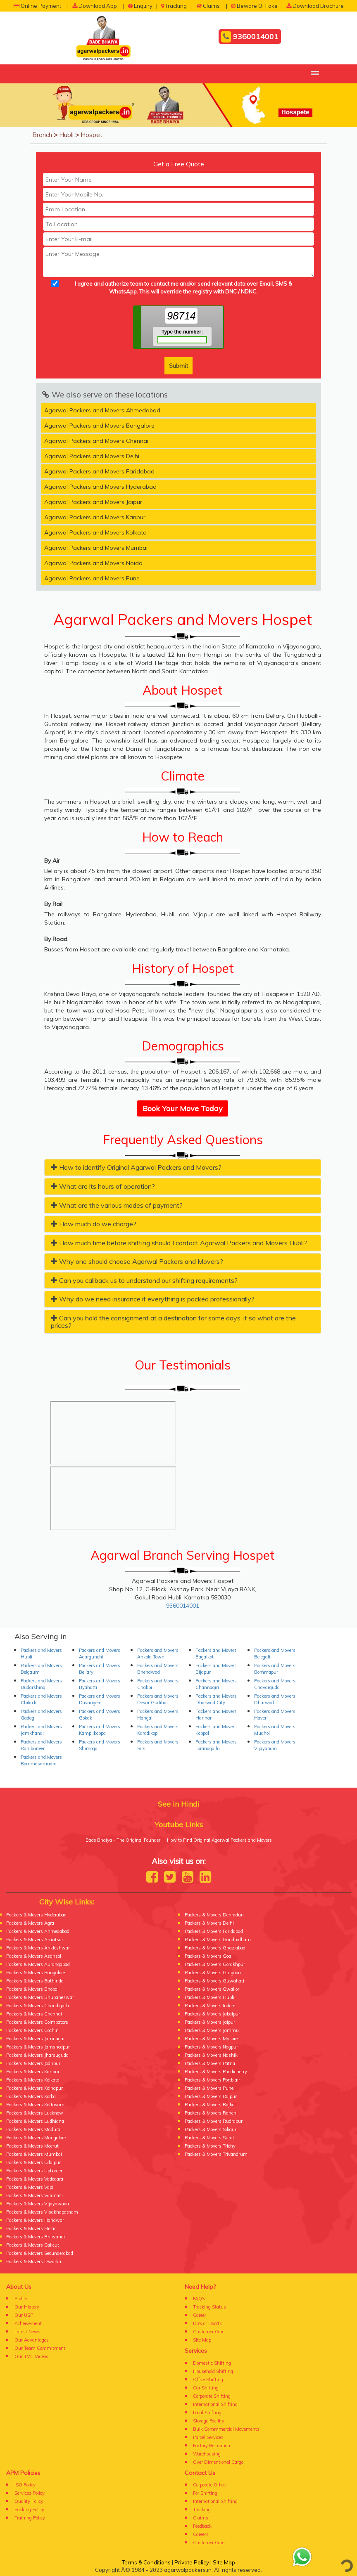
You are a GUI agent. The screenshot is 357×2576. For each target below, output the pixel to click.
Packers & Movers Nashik (211, 2055)
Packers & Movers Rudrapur (214, 2121)
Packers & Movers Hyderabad (36, 1915)
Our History (26, 2307)
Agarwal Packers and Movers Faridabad (99, 471)
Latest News (27, 2332)
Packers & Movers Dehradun (214, 1915)
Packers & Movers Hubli (209, 1997)
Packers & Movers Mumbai (34, 2154)
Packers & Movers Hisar (31, 2228)
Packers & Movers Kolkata (33, 2080)
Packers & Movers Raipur (211, 2096)
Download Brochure (315, 5)
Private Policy (191, 2562)
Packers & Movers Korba (31, 2096)
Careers (201, 2534)
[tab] (183, 1167)
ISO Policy (25, 2485)
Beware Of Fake (254, 5)
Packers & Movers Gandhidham (218, 1939)
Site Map (202, 2340)
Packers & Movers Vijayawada (37, 2204)
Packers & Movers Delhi (209, 1923)
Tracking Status (209, 2307)
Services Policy (29, 2493)
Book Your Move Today (183, 1108)
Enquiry (140, 5)
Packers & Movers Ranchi (211, 2113)
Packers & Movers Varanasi (34, 2195)
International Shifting (215, 2404)
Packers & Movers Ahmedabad (37, 1931)
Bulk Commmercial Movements (226, 2429)
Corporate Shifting (212, 2396)
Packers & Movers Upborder (34, 2171)
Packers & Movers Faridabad (214, 1931)
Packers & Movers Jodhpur (33, 2063)
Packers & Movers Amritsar (34, 1939)
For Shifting (205, 2493)
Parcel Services (208, 2437)
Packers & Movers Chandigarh (37, 2005)
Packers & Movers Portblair (212, 2080)
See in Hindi (179, 1804)
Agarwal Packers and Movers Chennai (96, 441)
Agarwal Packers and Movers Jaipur (93, 502)
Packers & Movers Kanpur (33, 2072)
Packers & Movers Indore (210, 2005)
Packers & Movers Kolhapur (34, 2088)
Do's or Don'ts (207, 2323)
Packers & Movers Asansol (33, 1956)
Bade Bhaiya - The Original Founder (123, 1840)
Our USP (23, 2315)
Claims (208, 5)
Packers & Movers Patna (210, 2063)
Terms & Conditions (146, 2562)
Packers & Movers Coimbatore (37, 2022)
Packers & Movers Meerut (32, 2146)
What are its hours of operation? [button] (103, 1186)
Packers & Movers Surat (209, 2138)
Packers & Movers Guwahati (214, 1981)
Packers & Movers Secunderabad (39, 2253)
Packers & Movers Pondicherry (216, 2072)
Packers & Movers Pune (209, 2088)
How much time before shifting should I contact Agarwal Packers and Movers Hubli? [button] (179, 1243)
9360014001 (249, 37)
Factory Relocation (211, 2445)
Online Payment (37, 5)
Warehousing (207, 2454)
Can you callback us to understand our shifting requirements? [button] (144, 1280)
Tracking (174, 5)
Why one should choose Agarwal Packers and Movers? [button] (137, 1261)
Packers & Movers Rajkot (210, 2105)
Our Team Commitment (39, 2348)
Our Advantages (31, 2340)
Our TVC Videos (31, 2356)
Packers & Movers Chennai (34, 2014)
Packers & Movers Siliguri (211, 2129)
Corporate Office (209, 2485)
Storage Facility (208, 2421)
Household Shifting (213, 2371)
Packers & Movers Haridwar (35, 2220)
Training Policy (29, 2518)
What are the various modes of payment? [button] (117, 1205)
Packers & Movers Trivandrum (216, 2154)
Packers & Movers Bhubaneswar (40, 1997)
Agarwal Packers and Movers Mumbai (96, 547)
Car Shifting (206, 2388)
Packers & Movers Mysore (211, 2038)
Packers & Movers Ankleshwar (38, 1948)
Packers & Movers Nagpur (211, 2047)
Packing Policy (29, 2509)
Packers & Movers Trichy (210, 2146)
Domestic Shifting (212, 2363)
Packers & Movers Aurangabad (38, 1964)
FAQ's (199, 2299)
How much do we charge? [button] (93, 1224)
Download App (94, 5)
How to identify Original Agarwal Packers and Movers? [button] (136, 1167)
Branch (42, 135)
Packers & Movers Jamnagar (35, 2038)
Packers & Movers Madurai (34, 2129)
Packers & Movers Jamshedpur (38, 2047)
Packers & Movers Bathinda (35, 1981)
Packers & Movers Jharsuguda (37, 2055)
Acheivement (28, 2323)
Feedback (202, 2526)
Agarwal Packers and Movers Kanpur (94, 517)
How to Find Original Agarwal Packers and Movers (219, 1840)
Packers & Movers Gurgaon (213, 1972)
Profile (20, 2299)
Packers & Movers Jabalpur (212, 2014)
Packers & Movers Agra (30, 1923)
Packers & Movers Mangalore (36, 2138)
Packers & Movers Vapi (29, 2187)
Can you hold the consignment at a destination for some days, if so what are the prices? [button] (173, 1321)
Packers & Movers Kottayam (35, 2105)
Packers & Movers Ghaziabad (215, 1948)
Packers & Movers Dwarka (33, 2261)
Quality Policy (28, 2501)
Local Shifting (207, 2412)
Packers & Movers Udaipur (33, 2162)
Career (199, 2315)
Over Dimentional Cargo (218, 2462)
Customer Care (208, 2332)
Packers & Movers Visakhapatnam (42, 2212)
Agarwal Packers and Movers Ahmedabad (102, 410)
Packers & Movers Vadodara (34, 2179)
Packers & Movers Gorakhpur (215, 1964)
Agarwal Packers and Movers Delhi (91, 456)
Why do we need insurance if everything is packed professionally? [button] (153, 1299)
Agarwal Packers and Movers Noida (93, 563)
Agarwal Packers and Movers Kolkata (95, 532)
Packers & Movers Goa (208, 1956)
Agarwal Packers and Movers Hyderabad (100, 486)
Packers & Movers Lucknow (34, 2113)
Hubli (66, 135)
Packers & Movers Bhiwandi (35, 2237)
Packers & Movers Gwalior (212, 1989)
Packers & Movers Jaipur (210, 2022)
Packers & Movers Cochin (32, 2030)
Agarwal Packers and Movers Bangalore (99, 425)
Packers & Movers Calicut (32, 2245)
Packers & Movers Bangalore (35, 1972)
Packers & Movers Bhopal (32, 1989)
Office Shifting (208, 2379)
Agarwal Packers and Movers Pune (92, 578)
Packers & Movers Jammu (212, 2030)
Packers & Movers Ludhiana (35, 2121)
